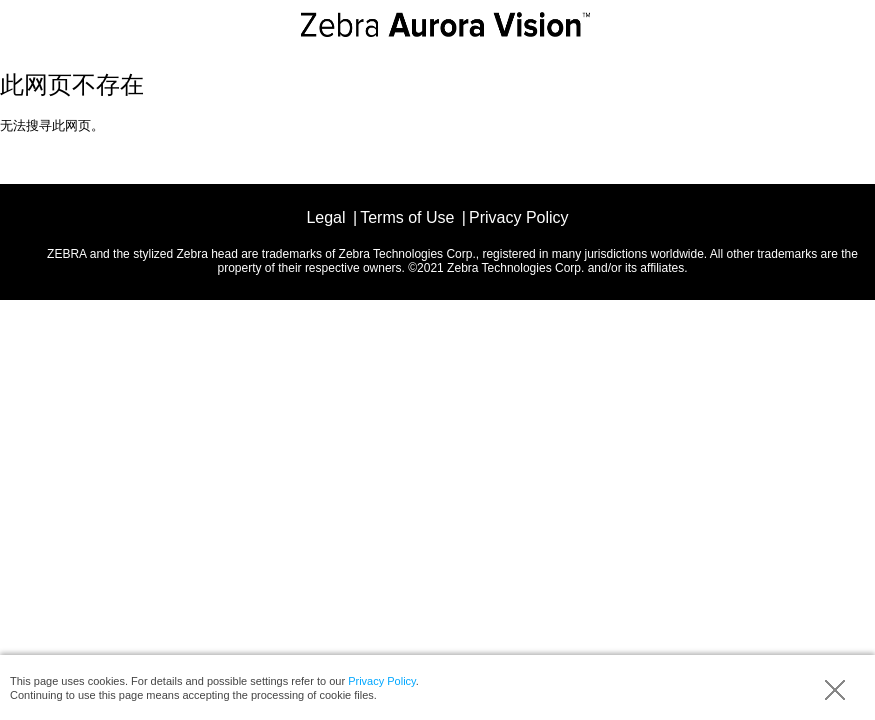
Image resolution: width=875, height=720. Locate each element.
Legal (325, 217)
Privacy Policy (382, 681)
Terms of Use (407, 217)
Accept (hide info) (835, 690)
